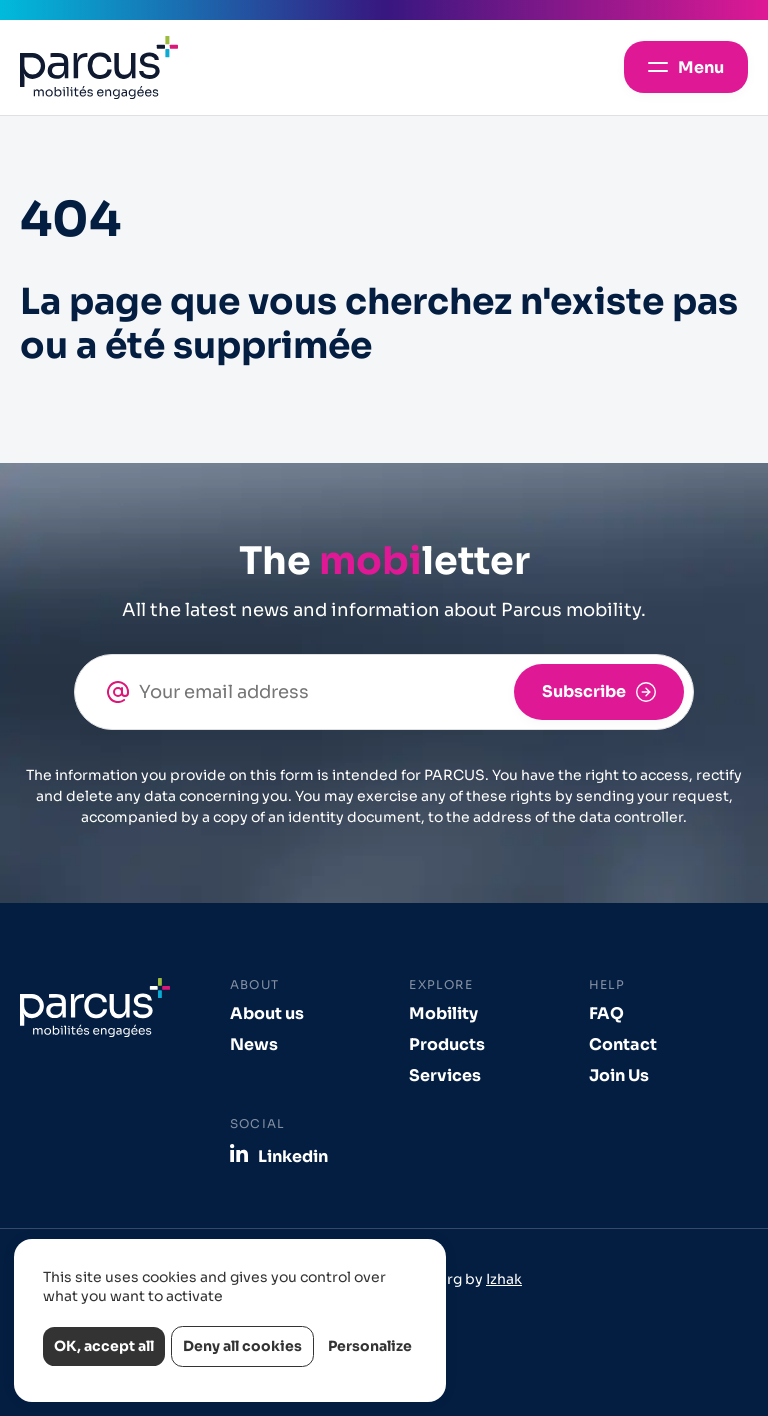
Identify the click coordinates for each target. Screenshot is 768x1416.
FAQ (606, 1013)
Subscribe (584, 691)
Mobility (443, 1013)
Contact (623, 1044)
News (254, 1044)
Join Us (619, 1075)
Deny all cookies (242, 1346)
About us (267, 1013)
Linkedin (293, 1156)
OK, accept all (104, 1346)
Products (447, 1044)
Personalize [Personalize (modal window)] (370, 1346)
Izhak (504, 1279)
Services (445, 1075)
